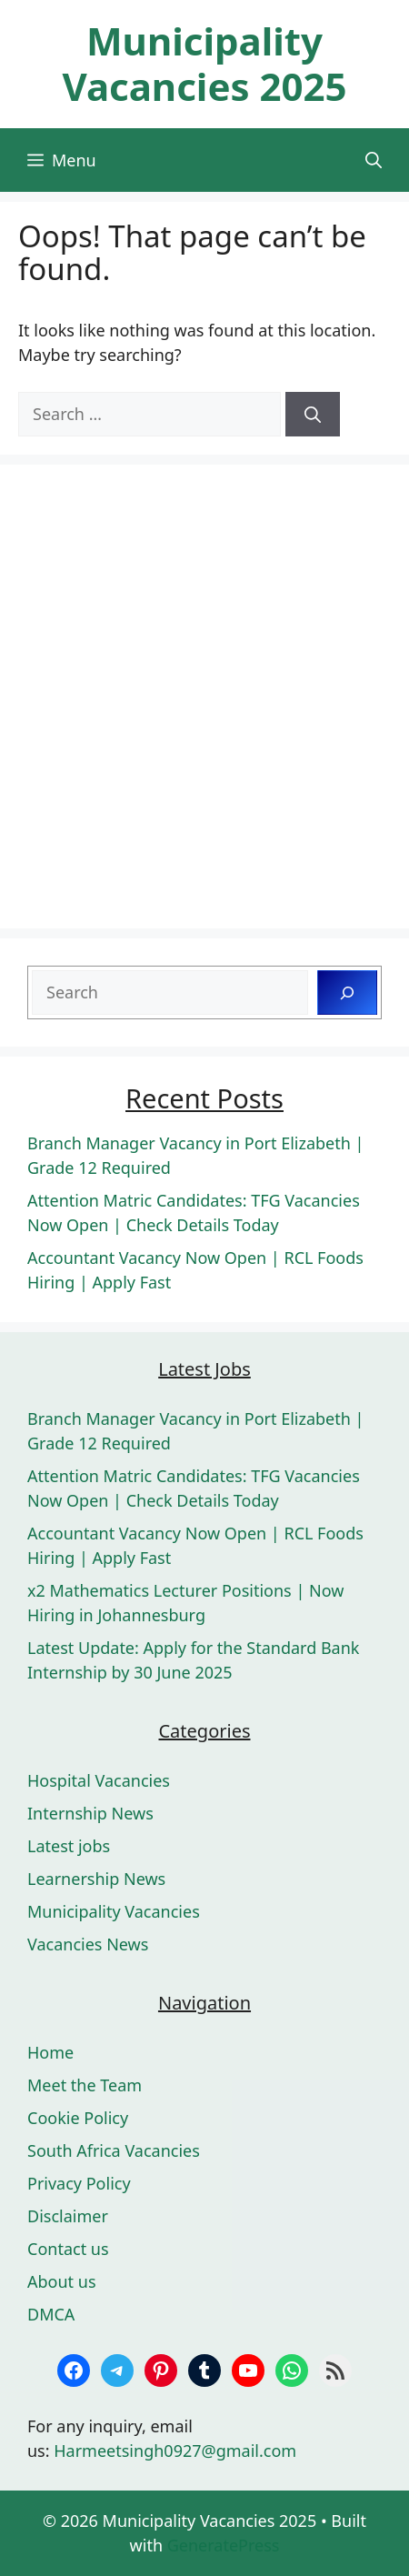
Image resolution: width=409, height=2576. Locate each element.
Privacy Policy (79, 2183)
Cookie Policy (77, 2118)
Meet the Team (84, 2085)
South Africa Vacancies (113, 2150)
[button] (373, 160)
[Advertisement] (204, 696)
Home (50, 2052)
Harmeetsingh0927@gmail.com (175, 2450)
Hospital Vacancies (98, 1780)
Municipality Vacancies (113, 1911)
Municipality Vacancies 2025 (204, 63)
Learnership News (96, 1878)
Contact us (68, 2249)
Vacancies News (87, 1944)
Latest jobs (68, 1846)
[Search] (312, 414)
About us (61, 2281)
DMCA (51, 2314)
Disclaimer (67, 2216)
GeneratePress (223, 2545)
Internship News (90, 1813)
